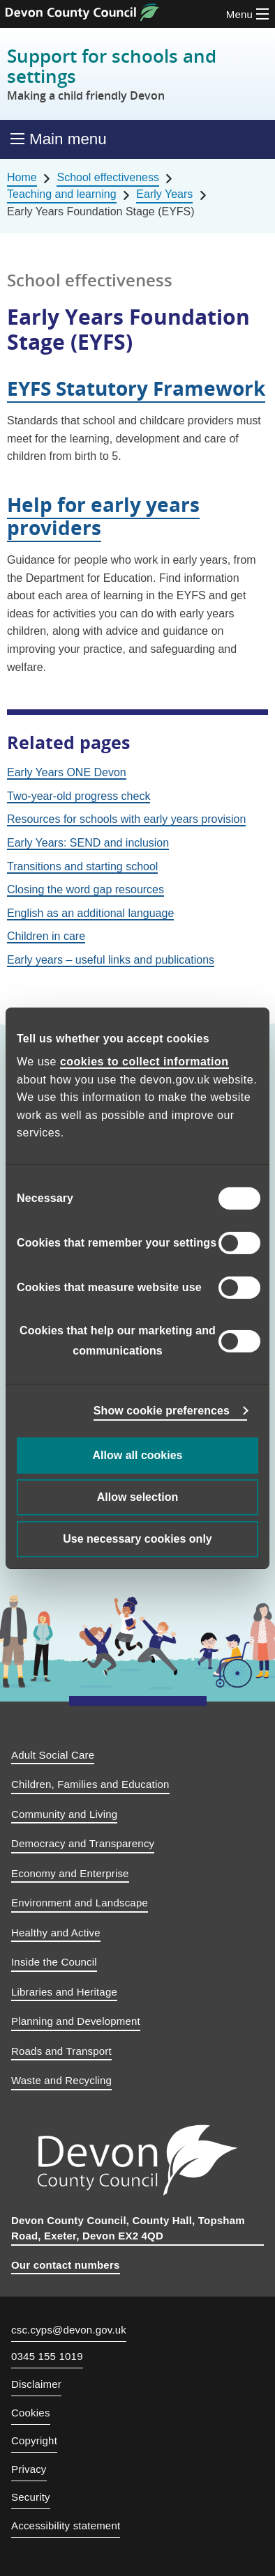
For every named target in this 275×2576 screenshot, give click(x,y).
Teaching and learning (62, 194)
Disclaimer (36, 2384)
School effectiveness (107, 177)
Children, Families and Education (90, 1784)
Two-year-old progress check (78, 796)
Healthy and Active (56, 1932)
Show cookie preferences (162, 1411)
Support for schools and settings (137, 74)
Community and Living (64, 1814)
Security (30, 2497)
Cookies (30, 2413)
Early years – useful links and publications (110, 960)
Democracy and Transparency (82, 1843)
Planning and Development (75, 2021)
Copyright (34, 2440)
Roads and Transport (61, 2051)
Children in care (46, 936)
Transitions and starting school (82, 866)
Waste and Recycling (61, 2080)
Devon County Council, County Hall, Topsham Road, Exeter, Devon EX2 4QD (128, 2228)
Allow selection (137, 1497)
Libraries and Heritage (64, 1992)
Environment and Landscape (79, 1902)
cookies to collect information (144, 1061)
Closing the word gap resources (85, 889)
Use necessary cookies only (137, 1539)
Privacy (29, 2469)
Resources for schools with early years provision (126, 819)
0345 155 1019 (47, 2356)
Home (22, 177)
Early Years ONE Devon (66, 772)
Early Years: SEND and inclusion (88, 843)
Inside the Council (54, 1962)
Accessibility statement (65, 2525)
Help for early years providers (103, 516)
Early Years (164, 194)
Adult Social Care (52, 1755)
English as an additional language (90, 913)
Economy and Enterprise (70, 1873)
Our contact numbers (65, 2265)
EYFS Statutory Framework (136, 388)
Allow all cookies (138, 1455)
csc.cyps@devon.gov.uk (68, 2330)
